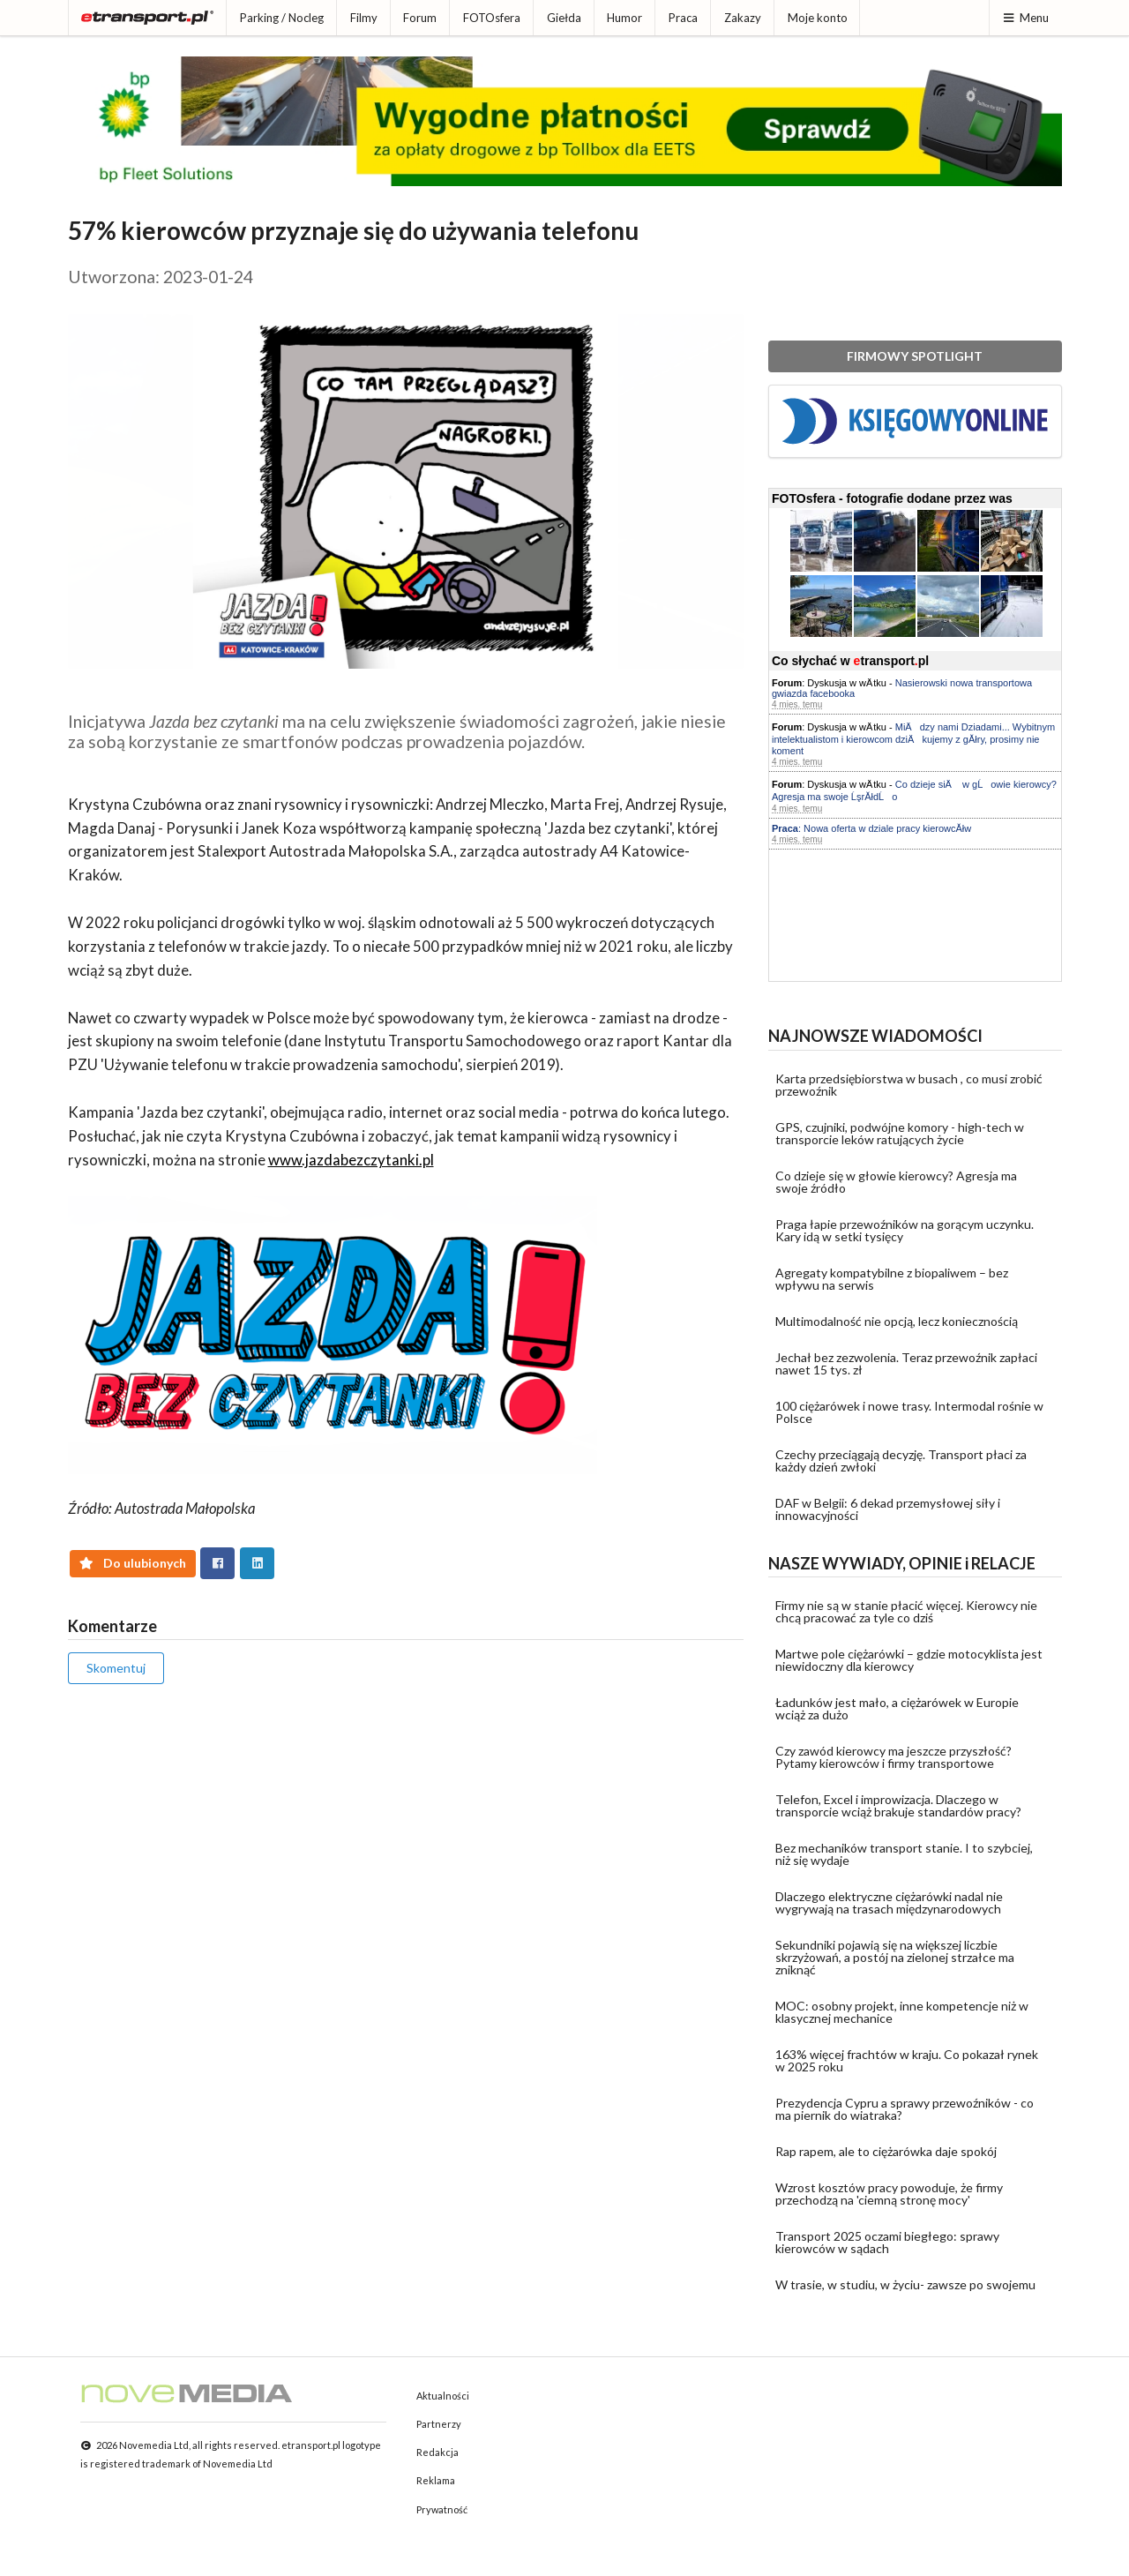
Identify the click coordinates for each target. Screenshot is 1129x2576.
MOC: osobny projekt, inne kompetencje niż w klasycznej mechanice (901, 2012)
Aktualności (442, 2395)
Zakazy (742, 18)
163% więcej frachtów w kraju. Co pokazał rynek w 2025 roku (906, 2060)
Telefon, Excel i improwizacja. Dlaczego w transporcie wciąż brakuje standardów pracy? (898, 1805)
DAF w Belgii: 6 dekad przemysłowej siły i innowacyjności (887, 1509)
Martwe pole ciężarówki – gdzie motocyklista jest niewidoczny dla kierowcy (909, 1660)
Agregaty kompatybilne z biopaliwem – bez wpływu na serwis (891, 1278)
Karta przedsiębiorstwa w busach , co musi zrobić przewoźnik (909, 1084)
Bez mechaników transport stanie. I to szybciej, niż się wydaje (904, 1854)
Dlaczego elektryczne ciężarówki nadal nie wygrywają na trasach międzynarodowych (889, 1902)
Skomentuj (116, 1667)
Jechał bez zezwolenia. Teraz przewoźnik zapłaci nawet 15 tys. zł (906, 1363)
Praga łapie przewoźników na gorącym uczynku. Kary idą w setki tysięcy (904, 1230)
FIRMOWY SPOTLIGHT (915, 355)
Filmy (364, 18)
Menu (1025, 18)
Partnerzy (438, 2424)
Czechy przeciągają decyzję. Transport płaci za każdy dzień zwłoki (901, 1460)
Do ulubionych (132, 1562)
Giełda (564, 18)
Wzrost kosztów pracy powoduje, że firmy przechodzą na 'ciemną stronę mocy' (889, 2193)
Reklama (435, 2480)
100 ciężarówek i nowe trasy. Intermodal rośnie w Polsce (909, 1412)
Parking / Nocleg (282, 18)
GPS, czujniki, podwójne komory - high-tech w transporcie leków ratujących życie (899, 1133)
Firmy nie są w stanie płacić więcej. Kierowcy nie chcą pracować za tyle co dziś (906, 1611)
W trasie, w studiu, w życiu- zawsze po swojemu (905, 2284)
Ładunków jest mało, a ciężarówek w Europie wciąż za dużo (897, 1708)
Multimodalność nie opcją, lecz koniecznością (896, 1321)
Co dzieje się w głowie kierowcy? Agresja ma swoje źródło (896, 1181)
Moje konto (818, 18)
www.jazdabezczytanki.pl (351, 1159)
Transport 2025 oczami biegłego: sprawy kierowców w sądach (887, 2242)
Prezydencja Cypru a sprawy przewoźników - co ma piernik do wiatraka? (904, 2109)
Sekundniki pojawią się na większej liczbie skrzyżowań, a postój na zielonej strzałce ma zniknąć (894, 1957)
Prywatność (441, 2509)
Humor (624, 18)
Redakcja (437, 2452)
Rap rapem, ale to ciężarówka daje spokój (886, 2151)
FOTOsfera (491, 18)
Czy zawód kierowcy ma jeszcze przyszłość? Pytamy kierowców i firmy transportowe (893, 1757)
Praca (683, 18)
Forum (420, 18)
